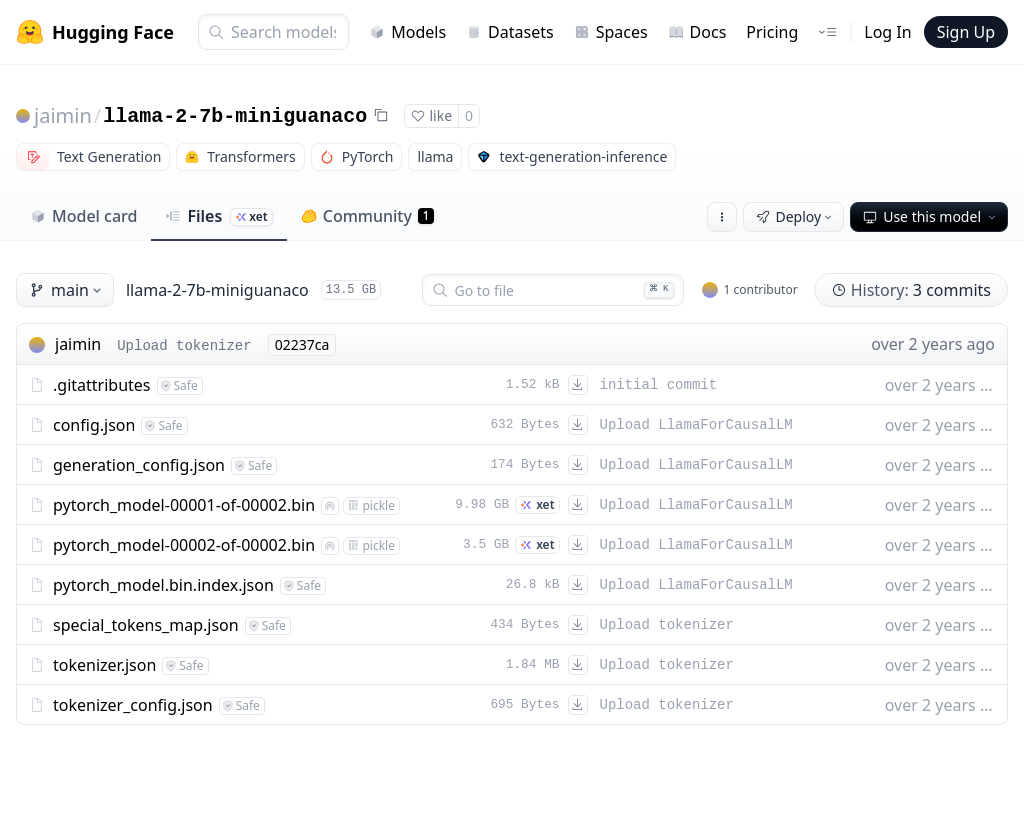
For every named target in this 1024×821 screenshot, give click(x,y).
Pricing (772, 32)
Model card (83, 216)
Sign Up (966, 32)
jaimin (63, 115)
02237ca (302, 344)
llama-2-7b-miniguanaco (235, 116)
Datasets (510, 32)
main (67, 290)
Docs (697, 32)
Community (367, 216)
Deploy (796, 216)
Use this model (931, 216)
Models (407, 32)
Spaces (611, 32)
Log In (887, 32)
